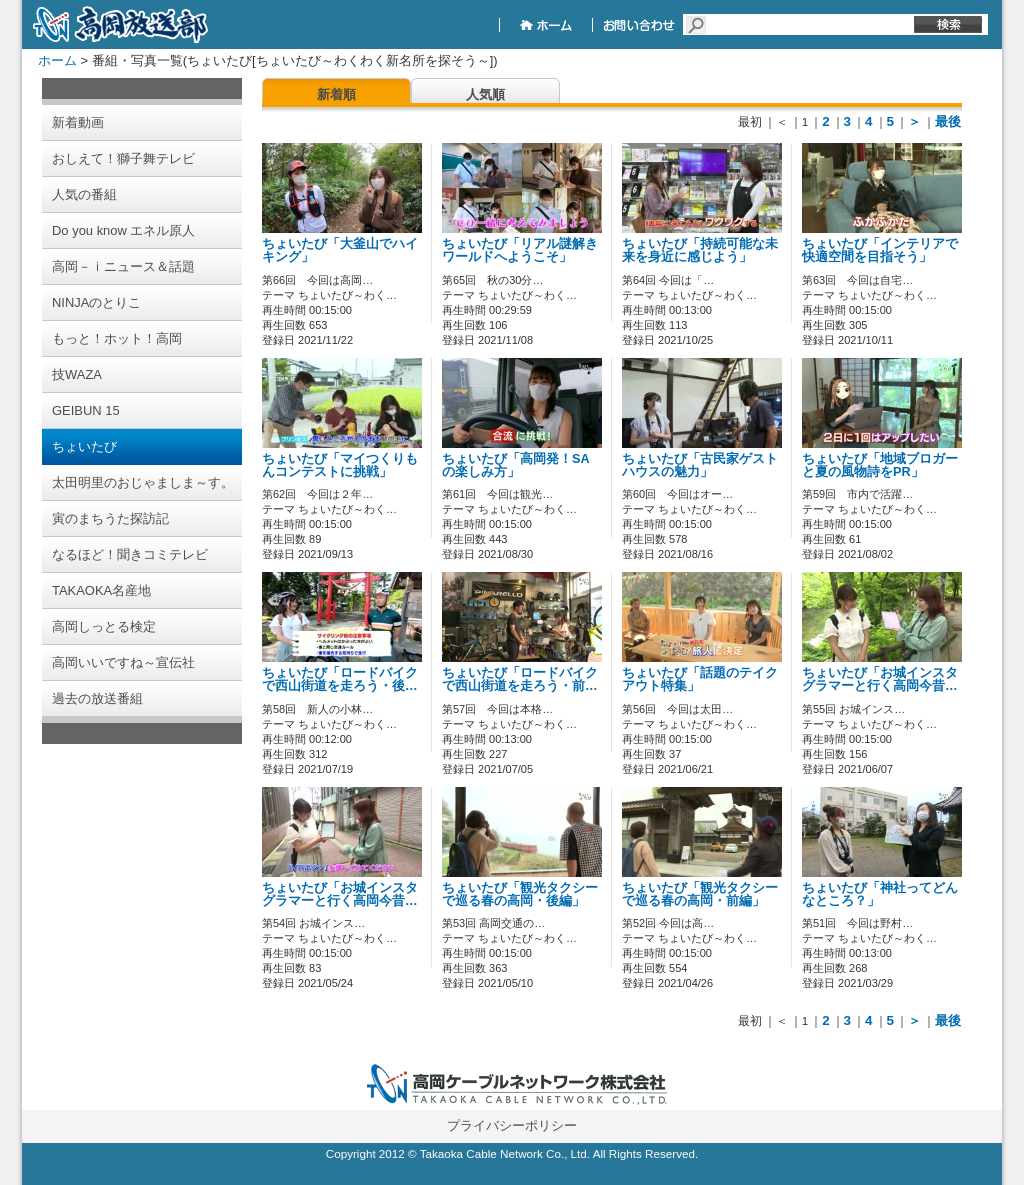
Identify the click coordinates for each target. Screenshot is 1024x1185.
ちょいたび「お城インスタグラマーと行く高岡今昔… (880, 679)
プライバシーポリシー (512, 1125)
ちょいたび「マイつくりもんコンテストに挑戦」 (340, 465)
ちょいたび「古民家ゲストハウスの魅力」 (700, 465)
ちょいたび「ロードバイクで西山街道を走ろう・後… (340, 679)
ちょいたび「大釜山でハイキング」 (340, 250)
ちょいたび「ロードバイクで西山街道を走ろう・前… (520, 679)
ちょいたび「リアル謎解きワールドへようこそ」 (520, 250)
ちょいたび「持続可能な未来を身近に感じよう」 (700, 250)
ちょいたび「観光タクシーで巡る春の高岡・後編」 (520, 894)
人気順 (485, 94)
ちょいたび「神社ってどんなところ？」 (880, 894)
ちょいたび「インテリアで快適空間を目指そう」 (880, 250)
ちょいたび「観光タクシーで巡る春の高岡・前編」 (700, 894)
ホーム (57, 60)
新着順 (336, 94)
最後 (948, 121)
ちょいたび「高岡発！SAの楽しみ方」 (516, 465)
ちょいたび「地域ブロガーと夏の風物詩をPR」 (880, 465)
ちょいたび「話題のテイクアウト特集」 (700, 679)
